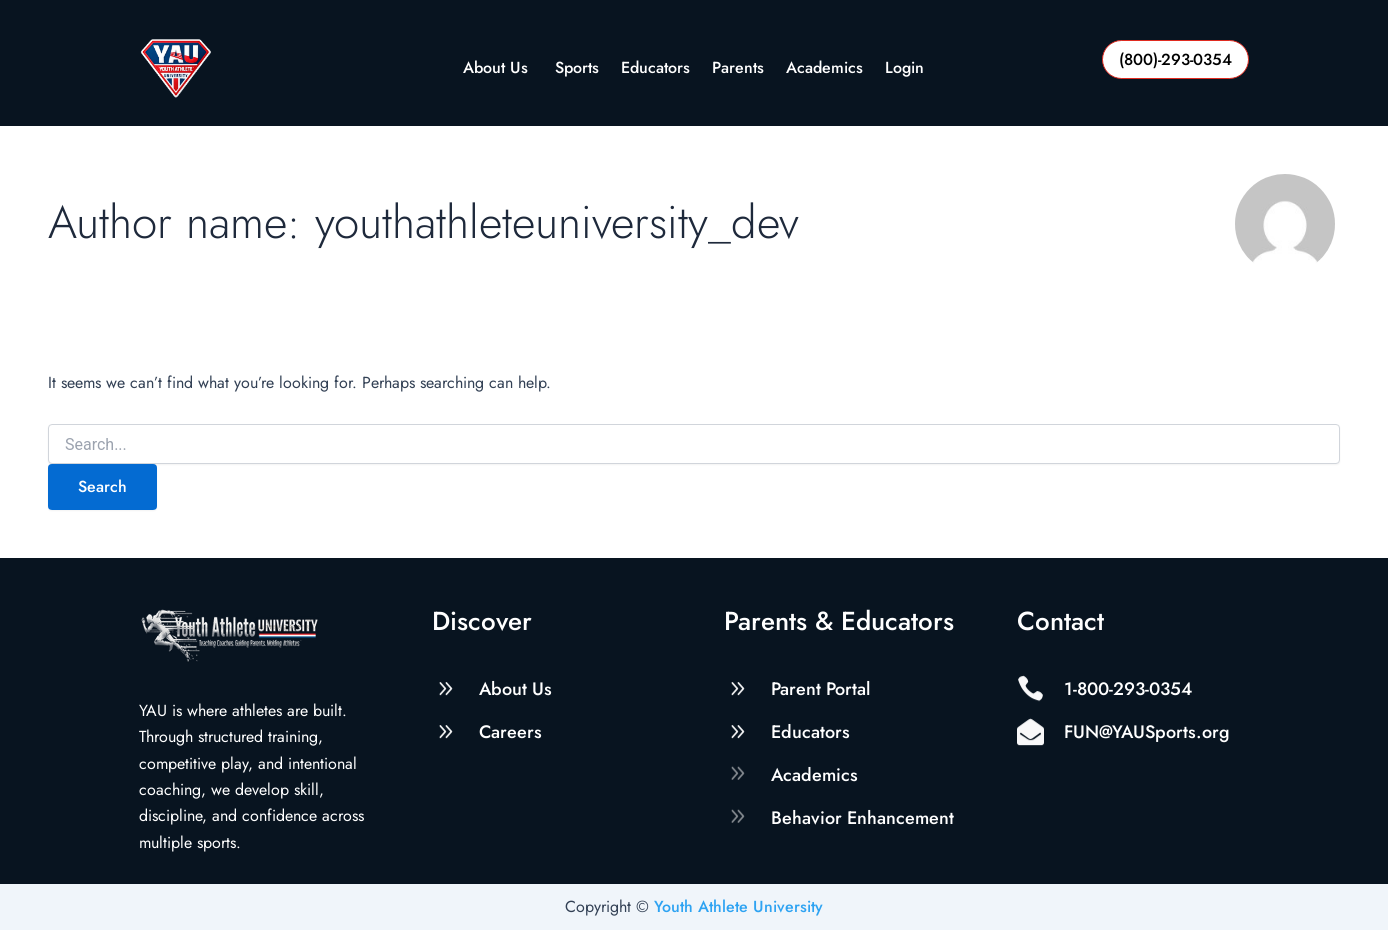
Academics (824, 69)
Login (904, 69)
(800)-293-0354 (1175, 59)
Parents (738, 69)
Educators (655, 69)
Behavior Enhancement (862, 818)
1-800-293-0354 (1128, 689)
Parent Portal (820, 689)
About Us (498, 69)
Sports (577, 69)
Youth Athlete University (738, 906)
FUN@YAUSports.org (1147, 732)
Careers (510, 732)
